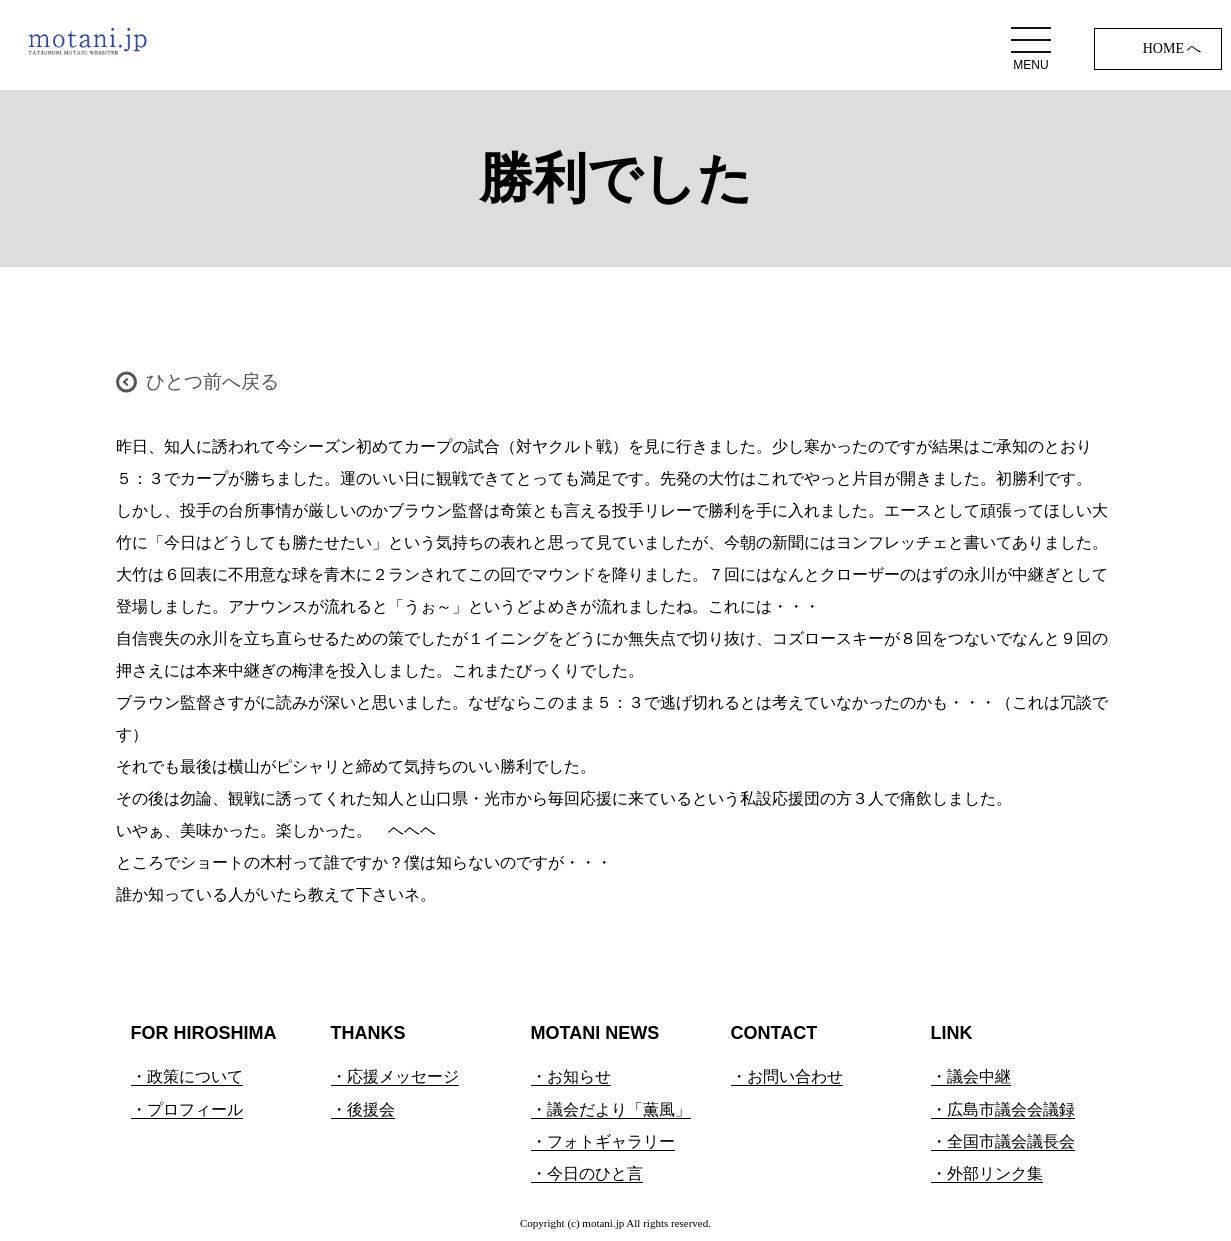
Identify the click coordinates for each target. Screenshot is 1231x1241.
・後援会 (363, 1109)
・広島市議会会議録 (1003, 1109)
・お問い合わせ (787, 1076)
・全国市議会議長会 (1003, 1141)
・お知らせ (571, 1076)
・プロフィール (187, 1109)
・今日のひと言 (587, 1173)
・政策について (187, 1076)
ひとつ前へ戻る (212, 381)
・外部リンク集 (987, 1173)
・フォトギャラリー (603, 1141)
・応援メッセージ (395, 1076)
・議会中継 (971, 1076)
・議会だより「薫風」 (611, 1109)
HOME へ (1172, 48)
